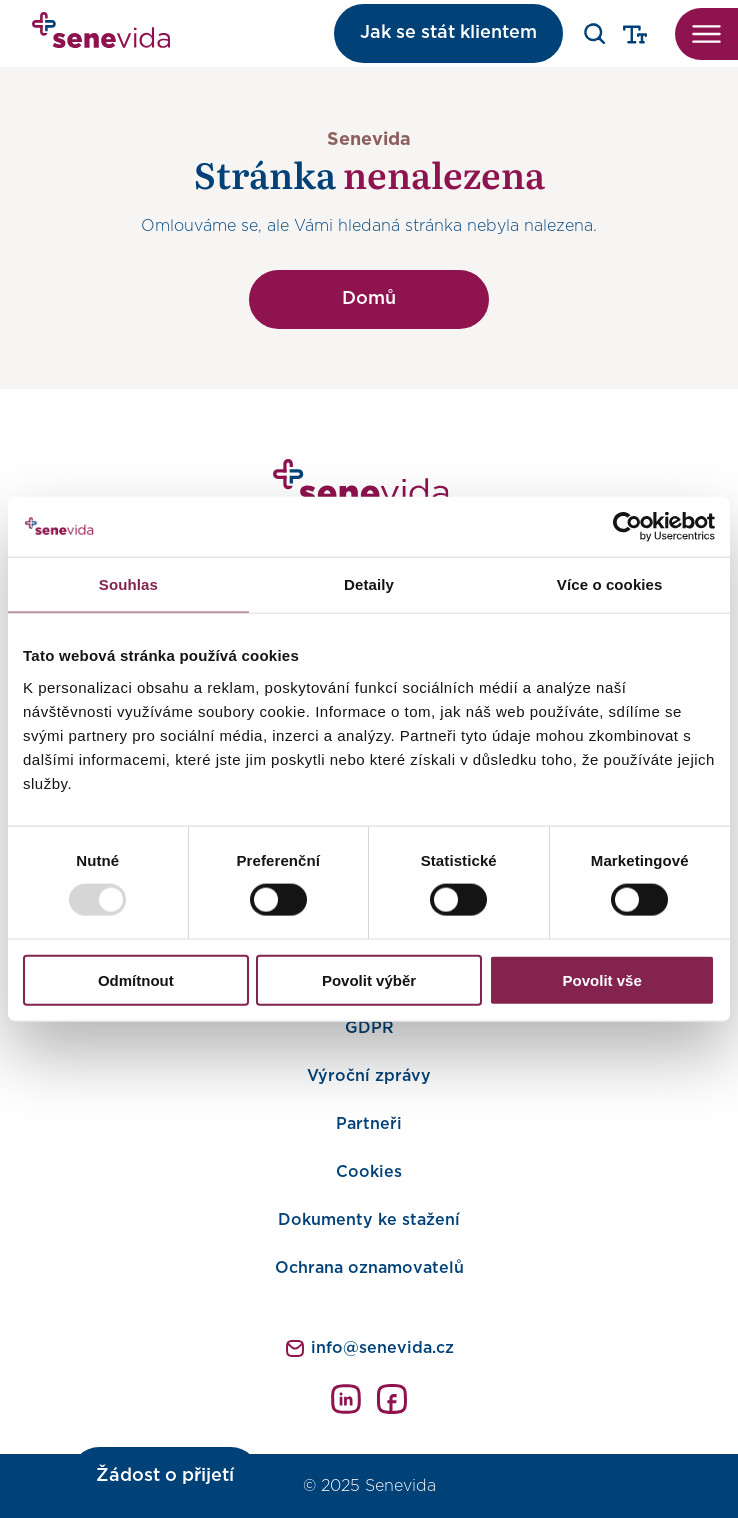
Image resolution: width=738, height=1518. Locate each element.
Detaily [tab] (369, 584)
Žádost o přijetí (165, 1476)
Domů (369, 299)
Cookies (369, 1172)
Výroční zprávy (369, 1076)
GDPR (369, 1028)
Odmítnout (136, 979)
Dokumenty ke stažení (369, 1220)
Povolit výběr (369, 979)
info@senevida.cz (382, 1348)
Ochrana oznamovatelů (369, 1268)
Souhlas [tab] (128, 584)
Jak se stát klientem (448, 33)
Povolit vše (602, 979)
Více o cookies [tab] (610, 584)
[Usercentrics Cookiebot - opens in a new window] (627, 527)
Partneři (369, 1124)
